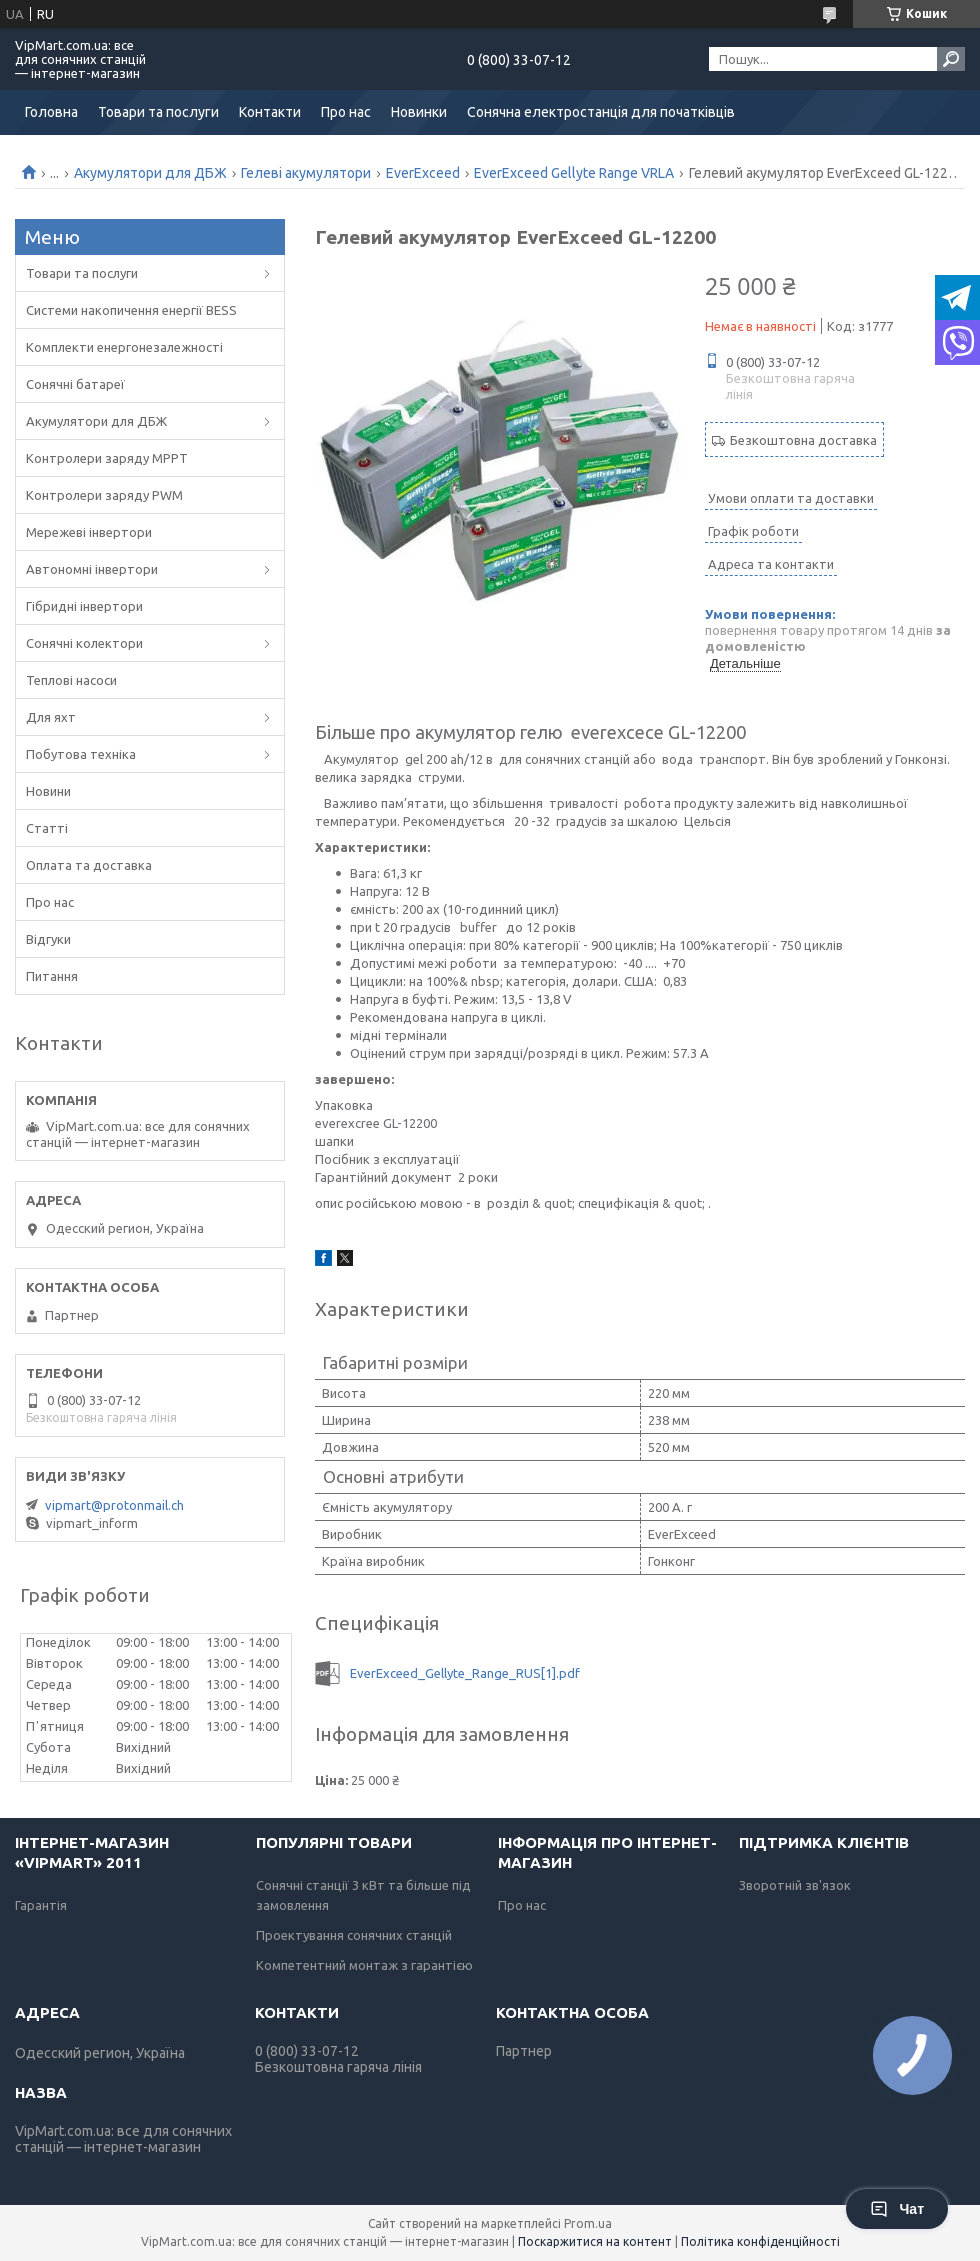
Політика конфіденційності (760, 2241)
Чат (897, 2209)
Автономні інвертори (92, 569)
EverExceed (423, 173)
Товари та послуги (158, 112)
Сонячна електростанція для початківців (601, 112)
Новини (48, 791)
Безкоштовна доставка (803, 440)
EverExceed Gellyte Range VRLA (574, 173)
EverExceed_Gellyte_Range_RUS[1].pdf (465, 1673)
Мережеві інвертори (89, 532)
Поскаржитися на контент (595, 2241)
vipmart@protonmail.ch (114, 1505)
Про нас (346, 112)
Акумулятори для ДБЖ (150, 173)
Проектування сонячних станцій (354, 1935)
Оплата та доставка (89, 865)
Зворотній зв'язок (795, 1885)
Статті (47, 828)
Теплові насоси (71, 680)
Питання (52, 976)
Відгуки (48, 939)
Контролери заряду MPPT (107, 458)
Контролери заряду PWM (104, 495)
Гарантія (41, 1905)
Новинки (419, 112)
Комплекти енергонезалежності (124, 347)
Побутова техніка (81, 754)
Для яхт (51, 717)
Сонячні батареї (75, 384)
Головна (51, 112)
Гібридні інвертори (84, 606)
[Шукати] (951, 59)
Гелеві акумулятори (306, 173)
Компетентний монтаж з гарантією (364, 1965)
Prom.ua (588, 2223)
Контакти (270, 112)
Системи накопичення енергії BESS (131, 310)
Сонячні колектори (84, 643)
